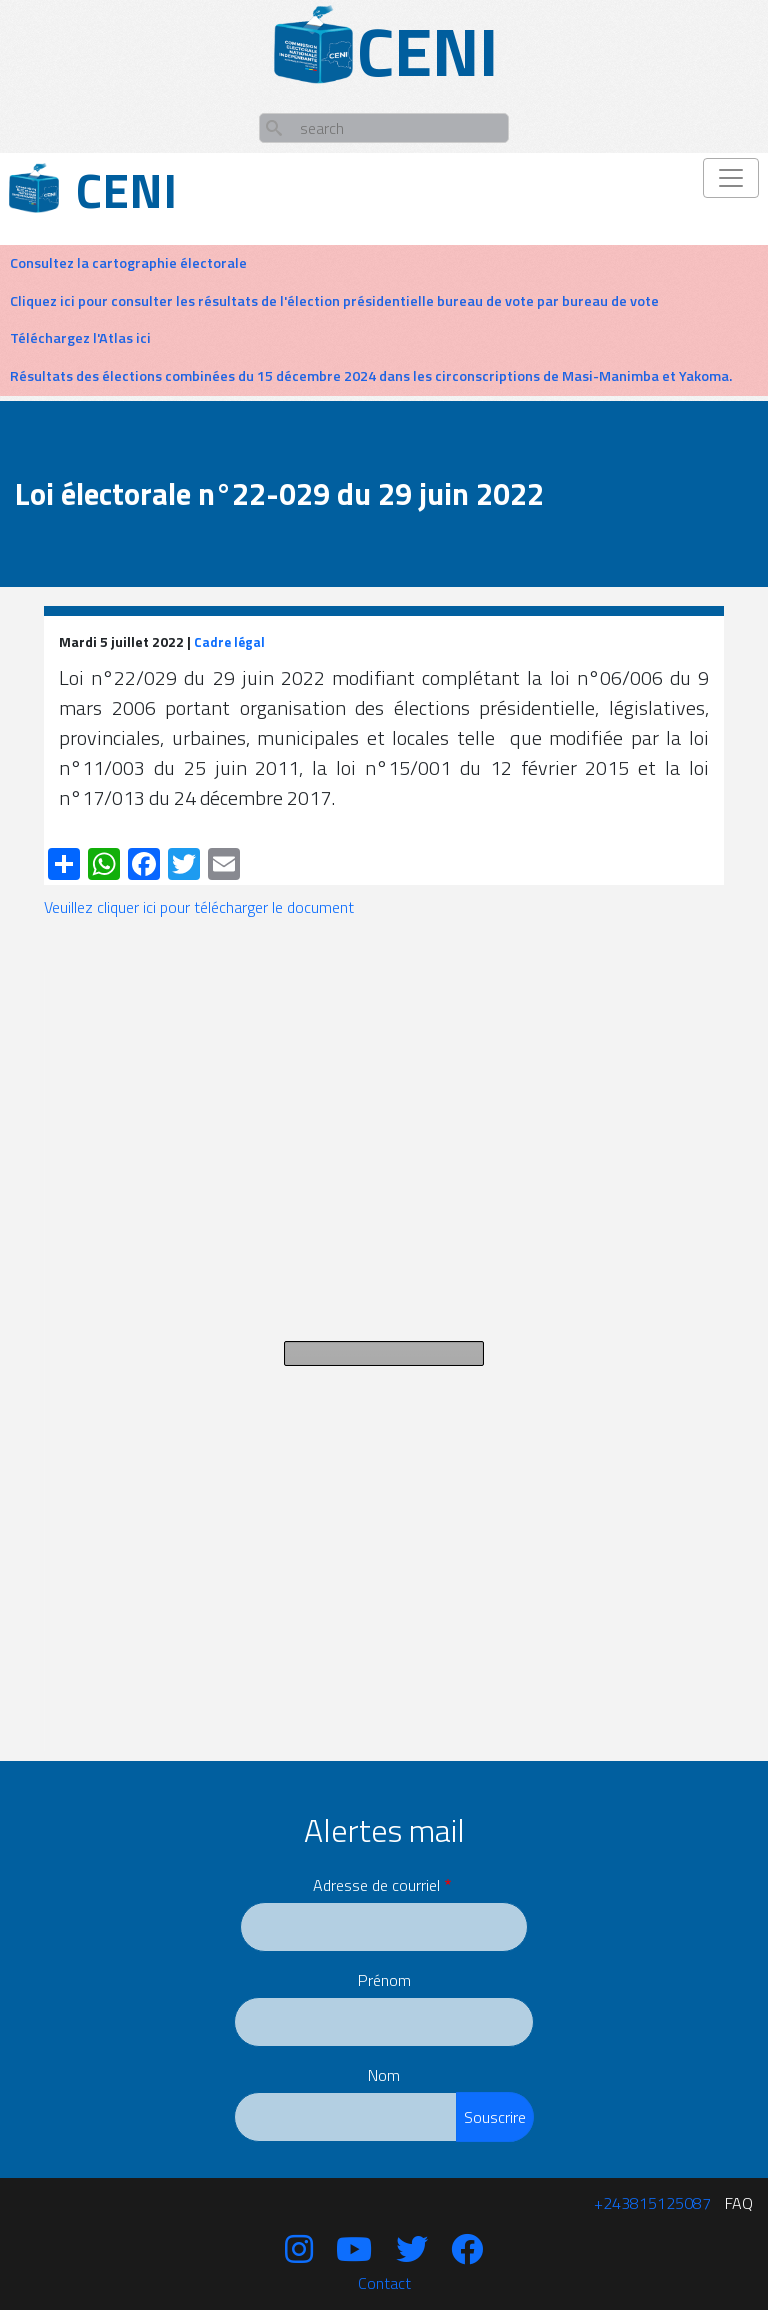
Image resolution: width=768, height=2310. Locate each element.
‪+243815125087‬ (652, 2203)
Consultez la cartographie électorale (128, 263)
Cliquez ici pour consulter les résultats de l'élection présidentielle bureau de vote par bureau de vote (334, 301)
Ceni (126, 191)
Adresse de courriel (376, 1885)
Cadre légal (229, 642)
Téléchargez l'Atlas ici (80, 338)
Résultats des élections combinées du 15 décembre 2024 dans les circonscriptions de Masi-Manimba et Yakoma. (371, 376)
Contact (384, 2283)
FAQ (739, 2203)
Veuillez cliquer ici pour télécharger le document (199, 907)
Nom (384, 2075)
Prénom (384, 1980)
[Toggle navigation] (731, 178)
